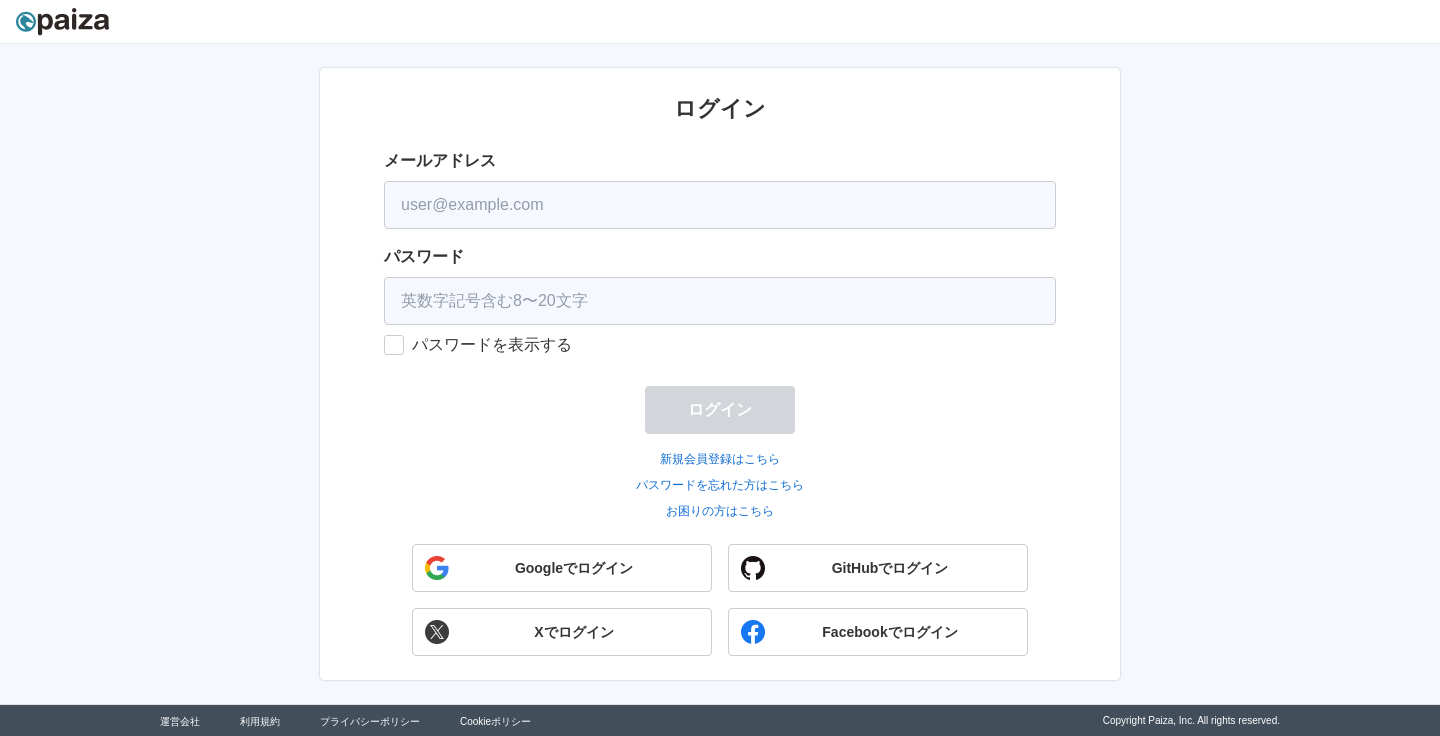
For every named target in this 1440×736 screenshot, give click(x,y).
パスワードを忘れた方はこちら (720, 485)
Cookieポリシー (495, 721)
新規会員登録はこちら (720, 459)
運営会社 (180, 721)
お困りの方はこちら (720, 511)
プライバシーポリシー (370, 721)
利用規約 (260, 721)
